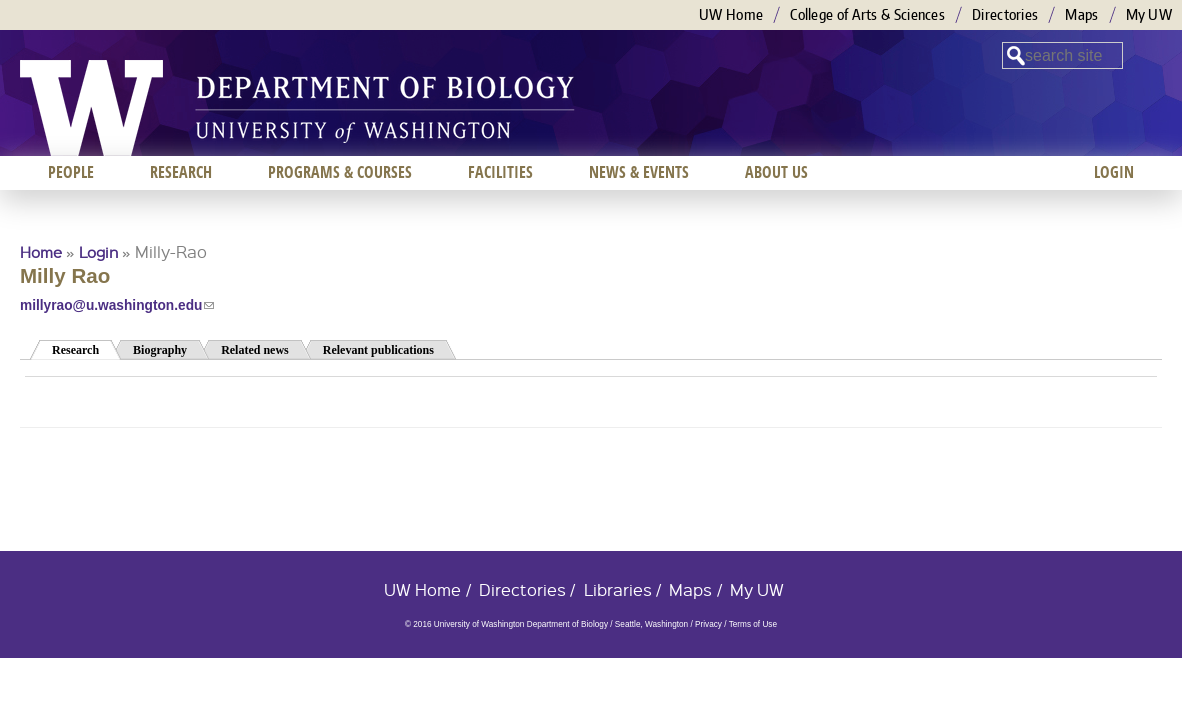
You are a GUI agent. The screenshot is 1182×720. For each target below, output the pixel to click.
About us (776, 172)
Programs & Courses (340, 172)
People (71, 172)
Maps (1081, 14)
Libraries (618, 589)
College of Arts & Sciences (867, 14)
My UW (1149, 14)
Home (41, 252)
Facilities (500, 172)
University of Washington (91, 108)
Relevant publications (378, 350)
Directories (1005, 14)
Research (86, 348)
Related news (255, 350)
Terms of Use (753, 624)
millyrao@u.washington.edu (117, 305)
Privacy (708, 624)
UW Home (731, 14)
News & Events (639, 172)
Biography (160, 350)
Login (98, 252)
